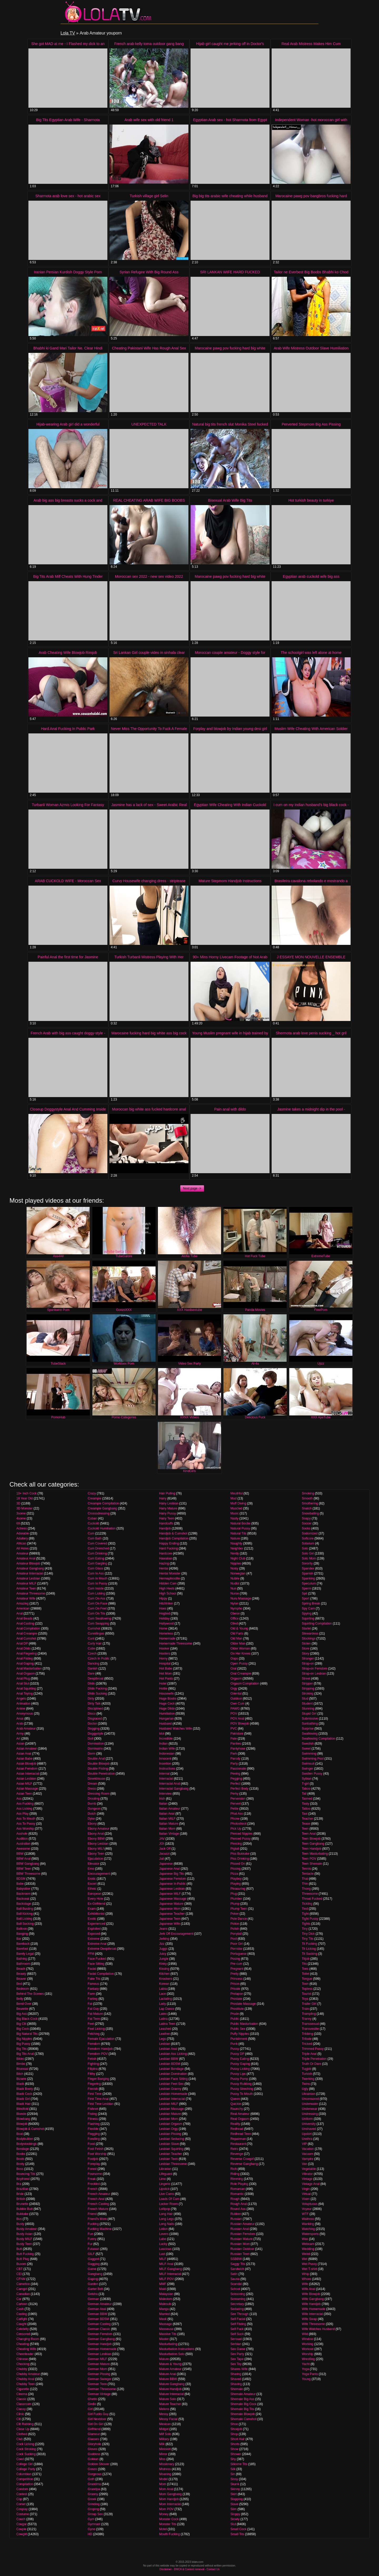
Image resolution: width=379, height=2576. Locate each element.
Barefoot (22, 1949)
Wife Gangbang (313, 2299)
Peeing (235, 1773)
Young (306, 2379)
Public (235, 2019)
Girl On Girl (95, 2424)
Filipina (93, 2069)
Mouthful (237, 1493)
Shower (236, 2454)
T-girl (305, 1783)
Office (235, 1618)
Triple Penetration (314, 2059)
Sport (306, 1598)
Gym (91, 2519)
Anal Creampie (26, 1633)
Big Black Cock (27, 2019)
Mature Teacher (170, 2404)
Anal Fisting (24, 1658)
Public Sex (238, 2029)
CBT (19, 2269)
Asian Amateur (26, 1748)
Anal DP (22, 1643)
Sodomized (310, 1533)
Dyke (91, 1818)
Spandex (308, 1568)
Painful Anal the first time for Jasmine (68, 957)
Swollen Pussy (312, 1773)
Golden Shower (98, 2464)
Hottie (163, 1688)
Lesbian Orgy (168, 2129)
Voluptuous (309, 2204)
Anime (20, 1708)
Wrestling (308, 2359)
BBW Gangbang (27, 1864)
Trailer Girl (309, 2004)
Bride (20, 2194)
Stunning (308, 1708)
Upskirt (307, 2134)
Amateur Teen (26, 1588)
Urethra (307, 2139)
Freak (92, 2179)
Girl (90, 2409)
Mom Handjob (169, 2499)
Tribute (307, 2039)
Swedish (308, 1743)
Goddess (94, 2454)
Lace (162, 1994)
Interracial (166, 1778)
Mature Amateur (170, 2369)
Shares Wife (239, 2369)
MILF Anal (166, 2264)
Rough (235, 2199)
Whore (306, 2279)
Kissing (164, 1969)
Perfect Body (240, 1788)
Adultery (22, 1538)
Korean (164, 1984)
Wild (305, 2334)
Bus (19, 2219)
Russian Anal (240, 2229)
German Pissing (99, 2374)
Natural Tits (239, 1533)
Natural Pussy (240, 1528)
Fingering (94, 2084)
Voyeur (307, 2209)
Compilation (24, 2484)
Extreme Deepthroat (102, 1949)
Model (163, 2479)
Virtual (306, 2194)
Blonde (21, 2114)
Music (235, 1513)
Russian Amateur (243, 2224)
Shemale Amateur (243, 2394)
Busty (20, 2224)
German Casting (99, 2324)
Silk (233, 2469)
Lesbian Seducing (171, 2139)
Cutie (91, 1648)
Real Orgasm (240, 2119)
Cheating (22, 2344)
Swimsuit (308, 1763)
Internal (164, 1773)
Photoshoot (239, 1823)
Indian (163, 1743)
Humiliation (166, 1713)
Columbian (23, 2474)
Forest (92, 2169)
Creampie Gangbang (102, 1508)
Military (164, 2439)
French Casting (98, 2204)
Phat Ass (237, 1813)
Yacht (306, 2364)
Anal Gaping (25, 1663)
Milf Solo (165, 2434)
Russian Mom (240, 2244)
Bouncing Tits (25, 2174)
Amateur (22, 1553)
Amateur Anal (25, 1558)
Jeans (163, 1929)
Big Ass (21, 2014)
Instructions (167, 1768)
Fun (90, 2234)
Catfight (21, 2319)
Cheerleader (25, 2354)
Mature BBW (168, 2379)
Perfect (236, 1783)
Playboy (236, 1879)
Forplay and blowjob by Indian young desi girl (230, 729)
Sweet (306, 1748)
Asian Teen (24, 1793)
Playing (236, 1884)
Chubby (21, 2369)
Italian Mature (168, 1823)
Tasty (305, 1803)
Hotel (162, 1683)
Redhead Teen (241, 2134)
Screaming (238, 2299)
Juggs (163, 1949)
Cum (91, 1533)
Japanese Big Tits (171, 1874)
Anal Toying (24, 1693)
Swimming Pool (313, 1758)
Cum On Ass (96, 1598)
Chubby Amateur (28, 2374)
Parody (236, 1758)
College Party (25, 2469)
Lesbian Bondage (171, 2069)
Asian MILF (24, 1783)
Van (304, 2164)
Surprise (308, 1728)
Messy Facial (168, 2419)
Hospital (164, 1663)
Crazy (92, 1493)
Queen (235, 2099)
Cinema (21, 2394)
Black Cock (24, 2094)
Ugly (305, 2089)
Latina (163, 2019)
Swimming (309, 1753)
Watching (308, 2229)
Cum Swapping (98, 1623)
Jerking (164, 1939)
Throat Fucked (312, 1899)
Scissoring (238, 2294)
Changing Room (27, 2339)
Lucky (163, 2244)
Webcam (308, 2244)
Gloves (92, 2449)
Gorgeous (95, 2474)
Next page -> (192, 1188)
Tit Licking (309, 1949)
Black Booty (24, 2089)
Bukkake (22, 2214)
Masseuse (166, 2329)
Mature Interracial (171, 2394)
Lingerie (164, 2184)
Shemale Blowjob (243, 2414)
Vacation (308, 2149)
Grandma (94, 2484)
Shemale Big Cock (244, 2404)
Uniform (307, 2119)
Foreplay (94, 2164)
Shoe (234, 2424)
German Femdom (100, 2334)
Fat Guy (93, 2009)
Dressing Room (98, 1793)
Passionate (238, 1768)
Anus (19, 1718)
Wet (304, 2259)
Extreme (93, 1939)
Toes (305, 1969)
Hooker (164, 1648)
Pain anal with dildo (230, 1109)
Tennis (306, 1869)
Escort (92, 1884)
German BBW (97, 2314)
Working (307, 2344)
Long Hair (166, 2214)
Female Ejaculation (101, 2039)
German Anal (97, 2309)
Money (163, 2514)
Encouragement (99, 1874)
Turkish (307, 2074)
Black (20, 2084)
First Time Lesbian (100, 2104)
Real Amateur (240, 2114)
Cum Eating (96, 1558)
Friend (92, 2214)
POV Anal (237, 1718)
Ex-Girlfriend (96, 1904)
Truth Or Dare (311, 2064)
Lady (162, 2004)
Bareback (23, 1944)
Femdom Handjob (100, 2049)
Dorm (91, 1753)
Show (234, 2449)
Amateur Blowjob (28, 1563)
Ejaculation (95, 1859)
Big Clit (21, 2024)
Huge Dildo (166, 1708)
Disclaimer (165, 2569)
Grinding (93, 2504)
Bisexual (22, 2069)
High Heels (166, 1588)
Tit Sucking (309, 1954)
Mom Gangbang (170, 2494)
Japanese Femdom (172, 1879)
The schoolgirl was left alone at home (311, 652)
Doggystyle (95, 1733)
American (23, 1608)
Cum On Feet (97, 1608)
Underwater (310, 2104)
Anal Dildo (23, 1648)
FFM (91, 1954)
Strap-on (308, 1663)
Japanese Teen (169, 1919)
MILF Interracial (170, 2274)
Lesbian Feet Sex (171, 2084)
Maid (162, 2289)
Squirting (308, 1618)
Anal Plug (23, 1678)
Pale (234, 1738)
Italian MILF (167, 1818)
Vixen (306, 2199)
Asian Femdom (27, 1768)
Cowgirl (21, 2534)
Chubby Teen (25, 2384)
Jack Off (165, 1848)
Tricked (307, 2044)
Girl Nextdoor (97, 2419)
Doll (90, 1738)
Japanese (166, 1864)
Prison (235, 1984)
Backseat (22, 1899)
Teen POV (309, 1859)
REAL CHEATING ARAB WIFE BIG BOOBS (149, 500)
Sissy (234, 2479)
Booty (20, 2164)
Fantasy (93, 1989)
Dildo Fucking (97, 1688)
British (20, 2199)
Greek (92, 2499)
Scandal (236, 2284)
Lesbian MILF (168, 2104)
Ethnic (92, 1889)
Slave (234, 2504)
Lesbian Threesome (173, 2164)
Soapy (306, 1518)
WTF (305, 2214)
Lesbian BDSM (169, 2064)
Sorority (307, 1563)
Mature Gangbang (171, 2384)
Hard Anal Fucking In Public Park (68, 729)
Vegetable (309, 2169)
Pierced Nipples (242, 1833)
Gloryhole (94, 2444)
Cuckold (93, 1523)
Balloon (21, 1929)
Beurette (22, 2009)
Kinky (163, 1964)
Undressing (310, 2114)
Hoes (162, 1608)
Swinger (307, 1768)
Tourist (306, 1994)
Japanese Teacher (172, 1914)
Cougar (21, 2524)
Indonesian (166, 1753)
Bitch (19, 2074)
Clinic (20, 2414)
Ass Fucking (24, 1803)
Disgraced (95, 1718)
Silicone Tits (239, 2464)
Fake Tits (94, 1979)
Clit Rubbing (24, 2424)
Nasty (235, 1518)
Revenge (237, 2154)
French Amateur (99, 2194)
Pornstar (236, 1949)
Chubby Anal (25, 2379)
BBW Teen (23, 1869)
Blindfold (22, 2109)
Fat (90, 2004)
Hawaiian (165, 1558)
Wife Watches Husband (318, 2329)
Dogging (93, 1728)
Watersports (310, 2234)
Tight (305, 1914)
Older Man (238, 1643)
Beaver (21, 1979)
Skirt (234, 2494)
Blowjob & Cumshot (30, 2129)
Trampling (309, 2014)
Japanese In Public (172, 1884)
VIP (304, 2144)
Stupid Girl (309, 1713)
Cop (19, 2499)
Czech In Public (98, 1658)
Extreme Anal (97, 1944)
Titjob (306, 1959)
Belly (19, 1999)
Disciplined (95, 1708)
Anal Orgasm (25, 1673)
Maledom (165, 2299)
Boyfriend (23, 2179)
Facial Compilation (101, 1974)
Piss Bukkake (240, 1853)
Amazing (22, 1603)
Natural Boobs (241, 1523)
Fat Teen (94, 2019)
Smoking (308, 1493)
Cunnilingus (96, 1633)
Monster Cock (168, 2519)
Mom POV (166, 2509)
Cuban (92, 1518)
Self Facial (238, 2319)
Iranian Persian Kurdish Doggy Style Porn (68, 272)
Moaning (165, 2474)
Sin (233, 2474)
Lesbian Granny (170, 2089)
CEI (19, 2274)
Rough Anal (239, 2204)
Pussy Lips (238, 2074)
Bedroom (22, 1989)
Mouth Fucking (169, 2534)
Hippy (163, 1598)
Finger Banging (98, 2079)
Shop (234, 2434)
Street (306, 1678)
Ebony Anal (96, 1833)
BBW (19, 1853)
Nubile (235, 1578)
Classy (21, 2409)
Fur (90, 2244)
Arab (19, 1723)
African (21, 1543)
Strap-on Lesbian (314, 1673)
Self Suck (237, 2334)
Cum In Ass (96, 1573)
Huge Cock (166, 1703)
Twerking (308, 2079)
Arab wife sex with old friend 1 (148, 120)
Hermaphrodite (169, 1578)
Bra (18, 2184)
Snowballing (310, 1513)
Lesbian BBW (168, 2059)
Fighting (93, 2064)
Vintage (307, 2179)
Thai (305, 1879)
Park (234, 1753)
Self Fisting (238, 2324)
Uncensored (310, 2099)
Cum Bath (95, 1538)
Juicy (162, 1954)
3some (21, 1513)
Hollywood (166, 1623)
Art (18, 1738)
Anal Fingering (26, 1653)
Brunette (22, 2204)
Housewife (166, 1693)
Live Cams (166, 2194)
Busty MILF (24, 2239)
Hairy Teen (166, 1518)
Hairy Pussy (167, 1513)
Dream (92, 1783)
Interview (165, 1793)
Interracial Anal (169, 1783)
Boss (19, 2169)
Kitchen (164, 1974)
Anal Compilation (28, 1628)
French (92, 2189)
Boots (20, 2159)
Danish (92, 1668)
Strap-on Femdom (314, 1668)
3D (18, 1503)
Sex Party (237, 2354)
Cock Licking (25, 2444)
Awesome (23, 1848)
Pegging (236, 1778)
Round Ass (238, 2209)
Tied (305, 1909)
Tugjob (306, 2069)
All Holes (22, 1548)
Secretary (237, 2304)
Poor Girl (237, 1944)
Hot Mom (165, 1673)
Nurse (235, 1593)
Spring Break (311, 1603)
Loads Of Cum (169, 2199)
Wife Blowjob (311, 2294)
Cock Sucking (26, 2454)
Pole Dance (239, 1919)
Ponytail (236, 1934)
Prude (235, 2014)
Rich (234, 2169)
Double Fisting (98, 1768)
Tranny (307, 2019)
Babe (20, 1884)
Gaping (93, 2279)
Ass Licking (24, 1808)
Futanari (93, 2249)
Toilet (305, 1974)
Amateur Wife (26, 1598)
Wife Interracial (312, 2314)
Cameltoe (23, 2284)
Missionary (166, 2464)
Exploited (94, 1929)
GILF (91, 2254)
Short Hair (238, 2439)
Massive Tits (167, 2334)
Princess (237, 1979)
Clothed (21, 2434)
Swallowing (310, 1733)
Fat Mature (95, 2014)
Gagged (93, 2259)
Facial (92, 1969)
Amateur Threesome (30, 1593)
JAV (161, 1838)
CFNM (21, 2279)
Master (164, 2339)
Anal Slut (22, 1683)
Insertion (165, 1763)
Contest (21, 2494)
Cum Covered (97, 1543)
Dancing (93, 1663)
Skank (235, 2484)
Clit (18, 2419)
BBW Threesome (28, 1874)
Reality (235, 2124)
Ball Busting (24, 1909)
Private (235, 1989)
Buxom (21, 2264)
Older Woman (240, 1648)
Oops (234, 1658)
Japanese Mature (171, 1904)
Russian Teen (240, 2254)
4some (21, 1518)
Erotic (92, 1879)
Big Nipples (24, 2039)
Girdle (92, 2404)
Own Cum (238, 1703)
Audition (22, 1838)
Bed (19, 1984)
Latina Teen (167, 2024)
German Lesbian (99, 2354)
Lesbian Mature (170, 2114)
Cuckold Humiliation (102, 1528)
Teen (305, 1828)
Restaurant (238, 2144)
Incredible (166, 1738)
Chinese (22, 2359)
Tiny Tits (307, 1939)
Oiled (234, 1623)
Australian (23, 1843)
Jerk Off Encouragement (176, 1934)
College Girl (24, 2464)
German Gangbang (101, 2339)
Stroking (307, 1693)
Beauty (21, 1974)
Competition (24, 2479)
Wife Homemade (313, 2309)
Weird (306, 2254)
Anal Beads (24, 1618)
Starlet (306, 1628)
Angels (21, 1698)
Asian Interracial (27, 1773)
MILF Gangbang (170, 2269)
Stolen (306, 1643)
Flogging (94, 2134)
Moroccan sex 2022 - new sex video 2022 (149, 576)
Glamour (94, 2434)
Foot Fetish (95, 2149)
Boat (19, 2134)
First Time (95, 2094)
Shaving (236, 2384)
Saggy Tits (238, 2264)
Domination (96, 1743)
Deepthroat (95, 1678)
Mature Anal (167, 2374)
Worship (307, 2354)
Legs (162, 2039)
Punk (234, 2044)
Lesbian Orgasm (170, 2124)
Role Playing (239, 2184)
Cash (20, 2309)
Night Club (238, 1558)
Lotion (163, 2229)
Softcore (308, 1538)
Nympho (236, 1608)
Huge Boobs (167, 1698)
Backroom (23, 1894)
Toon (305, 1984)
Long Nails (166, 2224)
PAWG (235, 1708)
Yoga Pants (310, 2374)
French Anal (96, 2199)
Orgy (234, 1688)
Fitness (93, 2119)
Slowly (235, 2519)
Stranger (308, 1658)
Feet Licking (96, 2029)
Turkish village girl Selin (149, 196)
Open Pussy (239, 1663)
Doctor (92, 1723)
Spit (304, 1593)
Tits (304, 1964)
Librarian (165, 2169)
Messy (163, 2414)
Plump (235, 1904)
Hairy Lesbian (168, 1503)
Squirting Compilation (317, 1623)
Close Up (22, 2429)
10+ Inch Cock (26, 1493)
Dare (91, 1673)
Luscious (165, 2249)
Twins (306, 2084)
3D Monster (24, 1508)
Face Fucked (97, 1959)
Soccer (307, 1523)
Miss (162, 2459)
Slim (234, 2509)
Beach (20, 1969)
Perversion (238, 1798)
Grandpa (94, 2489)
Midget (163, 2429)
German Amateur (100, 2304)
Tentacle (308, 1874)
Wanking (308, 2224)
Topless (307, 1989)
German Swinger (99, 2379)
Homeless (166, 1633)
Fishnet (93, 2109)
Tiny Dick (308, 1934)
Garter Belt (95, 2289)
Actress (21, 1528)
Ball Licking (24, 1919)
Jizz (161, 1944)
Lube (162, 2239)
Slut (233, 2524)
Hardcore (165, 1553)
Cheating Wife (26, 2349)
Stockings (309, 1638)
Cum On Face (97, 1603)
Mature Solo (167, 2399)
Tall (304, 1793)
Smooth (307, 1498)
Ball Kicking (24, 1914)
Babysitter (23, 1889)
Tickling (307, 1904)
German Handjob (100, 2344)
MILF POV (166, 2279)
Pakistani (237, 1733)
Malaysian (166, 2294)
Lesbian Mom (168, 2119)
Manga (164, 2309)
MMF (162, 2284)
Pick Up (236, 1828)
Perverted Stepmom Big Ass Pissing (311, 424)
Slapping (237, 2499)
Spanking (308, 1578)
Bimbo (20, 2064)
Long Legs (166, 2219)
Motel (163, 2529)
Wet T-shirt (309, 2269)
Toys (305, 1999)
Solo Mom (309, 1558)
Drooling (93, 1798)
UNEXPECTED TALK (148, 424)
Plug (234, 1894)
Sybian (307, 1778)
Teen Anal (309, 1833)
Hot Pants (166, 1678)
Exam (92, 1909)
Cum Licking (96, 1593)
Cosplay (22, 2509)
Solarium (308, 1543)
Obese (235, 1613)
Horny (163, 1658)
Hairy (162, 1498)
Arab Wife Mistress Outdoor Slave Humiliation (311, 348)
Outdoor (236, 1698)
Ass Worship (25, 1828)
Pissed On (238, 1864)
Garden (93, 2284)
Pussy (235, 2049)
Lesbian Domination (173, 2074)
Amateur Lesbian (28, 1578)
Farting (92, 1999)
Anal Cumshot (26, 1638)
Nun (233, 1588)
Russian (236, 2219)
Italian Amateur (169, 1808)
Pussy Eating (240, 2059)
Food (91, 2144)
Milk (161, 2444)
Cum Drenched (98, 1548)
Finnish (93, 2089)
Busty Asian (24, 2234)
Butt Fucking (25, 2254)
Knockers (165, 1979)
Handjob (165, 1528)
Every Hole (95, 1899)
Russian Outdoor (242, 2249)
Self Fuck (237, 2329)
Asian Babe (24, 1758)
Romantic (237, 2194)
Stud (305, 1698)
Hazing (164, 1563)
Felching (93, 2034)
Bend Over (23, 2004)
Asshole (22, 1833)
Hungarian (166, 1718)
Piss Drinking (240, 1859)
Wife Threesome (313, 2324)
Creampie (94, 1498)
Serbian (236, 2344)
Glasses (93, 2439)
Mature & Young (170, 2364)
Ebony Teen (96, 1853)
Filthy (91, 2074)
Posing (235, 1959)
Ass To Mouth (25, 1818)
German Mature (99, 2364)
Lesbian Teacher (170, 2154)
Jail (161, 1859)
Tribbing (307, 2034)
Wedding (308, 2249)
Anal (19, 1613)
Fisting (92, 2114)
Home (163, 1628)
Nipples (236, 1563)
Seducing (237, 2309)
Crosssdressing (98, 1513)
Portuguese (239, 1954)
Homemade (167, 1638)
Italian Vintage (169, 1833)
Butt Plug (22, 2259)
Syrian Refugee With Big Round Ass (148, 272)
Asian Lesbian (26, 1778)
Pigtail (235, 1848)
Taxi (304, 1813)
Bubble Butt (24, 2209)
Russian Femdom (243, 2234)
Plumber (236, 1899)
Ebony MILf (96, 1848)
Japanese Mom (170, 1909)
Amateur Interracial (29, 1573)
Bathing (21, 1959)
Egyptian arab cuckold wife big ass (311, 576)
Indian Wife (167, 1748)
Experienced (96, 1924)
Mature (164, 2359)
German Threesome (102, 2389)
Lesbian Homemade (173, 2094)
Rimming (237, 2179)
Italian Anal (166, 1813)
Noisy (234, 1568)
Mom (162, 2484)
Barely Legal (25, 1954)
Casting (21, 2314)
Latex (163, 2014)
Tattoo (306, 1808)
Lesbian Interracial (172, 2099)
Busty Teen (24, 2244)
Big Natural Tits (27, 2034)
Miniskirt (165, 2449)
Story (305, 1653)
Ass (19, 1798)
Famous (93, 1984)
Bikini (20, 2059)
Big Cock (22, 2029)
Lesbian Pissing (170, 2134)
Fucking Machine (100, 2229)
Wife (305, 2284)
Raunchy (237, 2109)
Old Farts (237, 1633)
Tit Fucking (309, 1944)
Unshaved (309, 2129)
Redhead (237, 2129)
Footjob (93, 2159)
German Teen (97, 2384)
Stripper (307, 1683)
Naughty (236, 1543)
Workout (307, 2349)
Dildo (91, 1683)
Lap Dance (166, 2009)
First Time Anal (98, 2099)
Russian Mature (242, 2239)
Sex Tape (237, 2359)
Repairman (238, 2139)
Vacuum (307, 2154)
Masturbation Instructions (176, 2349)
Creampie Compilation (103, 1503)
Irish (162, 1798)
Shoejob (236, 2429)
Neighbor (237, 1548)
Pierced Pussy (241, 1838)
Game (92, 2269)
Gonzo (92, 2469)
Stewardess (310, 1633)
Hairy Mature (168, 1508)
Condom (22, 2489)
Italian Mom (167, 1828)
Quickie (236, 2104)
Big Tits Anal (25, 2054)
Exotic (92, 1919)
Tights (306, 1924)
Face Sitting (96, 1964)
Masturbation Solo (171, 2354)
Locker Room (168, 2204)
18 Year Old (24, 1498)
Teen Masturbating (315, 1853)
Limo (162, 2179)
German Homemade (102, 2349)
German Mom (97, 2369)
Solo (305, 1548)
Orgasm (236, 1678)
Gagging (93, 2264)
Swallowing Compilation (318, 1738)
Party (234, 1763)
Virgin (306, 2189)
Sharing (236, 2374)
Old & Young (239, 1628)
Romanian (238, 2189)
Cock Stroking (26, 2449)
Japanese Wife (169, 1924)
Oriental (236, 1693)
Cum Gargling (97, 1563)
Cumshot (94, 1628)
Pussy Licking (240, 2069)
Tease (306, 1823)
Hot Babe (165, 1668)
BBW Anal (23, 1859)
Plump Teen (239, 1909)
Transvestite (310, 2029)
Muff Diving (238, 1503)
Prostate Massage (243, 2004)
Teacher (307, 1818)
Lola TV (68, 33)
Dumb (92, 1803)
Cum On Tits (96, 1613)
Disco (92, 1713)
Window (307, 2339)
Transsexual (310, 2024)
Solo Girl (308, 1553)
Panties (236, 1743)
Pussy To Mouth (242, 2094)
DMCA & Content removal (189, 2569)
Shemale (237, 2389)
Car (18, 2299)
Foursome (95, 2174)
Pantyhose (238, 1748)
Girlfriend (94, 2429)
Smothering (310, 1503)
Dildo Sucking (97, 1693)
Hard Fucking (168, 1548)
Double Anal (96, 1758)
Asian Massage (27, 1788)
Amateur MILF (26, 1583)
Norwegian (238, 1573)
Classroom (23, 2404)
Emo (91, 1869)
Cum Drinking (97, 1553)
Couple (21, 2529)
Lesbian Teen (168, 2159)
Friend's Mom (97, 2219)
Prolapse (237, 1994)
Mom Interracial (170, 2504)
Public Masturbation (244, 2024)
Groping (93, 2509)
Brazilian (22, 2189)
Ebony (92, 1823)
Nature (235, 1538)
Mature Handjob (170, 2389)
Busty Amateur (26, 2229)
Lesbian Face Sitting (173, 2079)
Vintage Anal (311, 2184)
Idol (161, 1733)
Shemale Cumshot (244, 2419)
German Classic (99, 2329)
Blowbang (23, 2119)
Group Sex (95, 2514)
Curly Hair (95, 1643)
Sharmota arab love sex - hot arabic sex (67, 196)
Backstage (23, 1904)
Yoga (305, 2369)
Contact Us (213, 2569)
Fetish (92, 2059)
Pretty (235, 1974)
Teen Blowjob (311, 1838)
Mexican (165, 2424)
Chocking (22, 2364)
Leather (164, 2034)
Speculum (309, 1583)
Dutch (92, 1813)
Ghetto (92, 2399)
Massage (165, 2324)
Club (19, 2439)
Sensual (236, 2339)
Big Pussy (23, 2044)
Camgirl (21, 2289)
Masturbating (168, 2344)
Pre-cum (236, 1964)
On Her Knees (241, 1653)
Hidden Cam (168, 1583)
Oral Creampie (241, 1673)
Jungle (163, 1959)
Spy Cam (308, 1608)
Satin (234, 2274)
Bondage (22, 2149)
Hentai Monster (169, 1573)
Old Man (236, 1638)
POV (234, 1713)
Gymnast (94, 2524)
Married (164, 2314)
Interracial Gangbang (173, 1788)
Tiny (305, 1929)
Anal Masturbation (29, 1668)
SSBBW (236, 2259)
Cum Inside (96, 1588)
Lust (162, 2254)
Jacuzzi (164, 1853)
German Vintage (99, 2394)
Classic (21, 2399)
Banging (22, 1934)
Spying (307, 1613)
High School (167, 1593)
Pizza (234, 1874)
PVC (234, 1728)
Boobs (20, 2154)
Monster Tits (167, 2524)
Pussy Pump (239, 2079)
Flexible (93, 2129)
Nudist (235, 1583)
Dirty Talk (94, 1703)
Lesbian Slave (169, 2144)
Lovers (163, 2234)
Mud (234, 1498)
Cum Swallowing (99, 1618)
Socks (306, 1528)
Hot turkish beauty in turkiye (311, 500)
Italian (163, 1803)
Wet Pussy (309, 2264)
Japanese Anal (169, 1869)
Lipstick (164, 2189)
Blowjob (21, 2124)
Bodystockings (26, 2144)
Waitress (308, 2219)
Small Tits (237, 2534)
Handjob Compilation (173, 1538)
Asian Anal (23, 1753)
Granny (93, 2494)
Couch (21, 2519)
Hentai (163, 1568)
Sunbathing (310, 1723)
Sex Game (238, 2349)
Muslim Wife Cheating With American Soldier (311, 729)
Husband (165, 1723)
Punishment (239, 2039)
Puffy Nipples (240, 2034)
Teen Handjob (311, 1848)
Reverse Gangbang (244, 2164)
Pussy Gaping (240, 2064)
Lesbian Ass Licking (173, 2054)
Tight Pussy (310, 1919)
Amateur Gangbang (30, 1568)
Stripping (308, 1688)
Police (235, 1924)
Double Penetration (101, 1773)
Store (306, 1648)
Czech (92, 1653)
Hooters (164, 1653)
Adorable (22, 1533)
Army (20, 1733)
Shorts (235, 2444)
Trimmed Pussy (313, 2049)
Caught (21, 2324)
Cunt (91, 1638)
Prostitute (237, 2009)
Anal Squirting (26, 1688)
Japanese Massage (172, 1899)
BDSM (21, 1879)
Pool (234, 1939)
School (235, 2289)
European (94, 1894)
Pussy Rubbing (241, 2084)
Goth (91, 2479)
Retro (234, 2149)
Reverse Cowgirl (242, 2159)
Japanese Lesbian (171, 1889)
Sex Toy (236, 2364)
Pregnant (237, 1969)
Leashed (165, 2029)
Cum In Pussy (97, 1583)
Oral (234, 1668)
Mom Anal (166, 2489)
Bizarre (21, 2079)
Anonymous (24, 1713)
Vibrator (307, 2174)
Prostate (236, 1999)
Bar (18, 1939)
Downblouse (96, 1778)
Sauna (235, 2279)
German (93, 2299)
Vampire (307, 2159)
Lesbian (164, 2044)
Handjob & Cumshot (173, 1533)
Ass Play (22, 1813)
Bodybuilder (24, 2139)
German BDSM (98, 2319)
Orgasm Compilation (245, 1683)
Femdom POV (98, 2054)
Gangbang (95, 2274)
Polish (235, 1929)
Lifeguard (165, 2174)
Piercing (236, 1843)
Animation (23, 1703)
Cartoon (22, 2304)
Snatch (307, 1508)
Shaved (236, 2379)
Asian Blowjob (26, 1763)
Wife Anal (308, 2289)
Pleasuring (238, 1889)
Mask (163, 2319)
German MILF (97, 2359)
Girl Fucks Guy (98, 2414)
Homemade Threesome (175, 1643)
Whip (305, 2274)
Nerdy (235, 1553)
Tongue (307, 1979)
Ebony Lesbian (98, 1843)
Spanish (307, 1573)
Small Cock (239, 2529)
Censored (23, 2334)
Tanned (307, 1798)
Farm (91, 1994)
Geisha (93, 2294)
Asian (20, 1743)
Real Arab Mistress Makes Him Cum (311, 44)
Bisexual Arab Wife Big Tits (230, 500)
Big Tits (21, 2049)
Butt (19, 2249)
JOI (161, 1843)
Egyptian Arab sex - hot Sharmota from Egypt (230, 120)
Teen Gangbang (313, 1843)
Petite (235, 1808)
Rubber (236, 2214)
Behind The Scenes (30, 1994)
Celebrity (22, 2329)
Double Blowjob (98, 1763)
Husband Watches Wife (175, 1728)
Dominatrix (95, 1748)
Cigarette (22, 2389)
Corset (21, 2504)
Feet (91, 2024)
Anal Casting (25, 1623)
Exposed (94, 1934)
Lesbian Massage (171, 2109)
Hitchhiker (166, 1603)
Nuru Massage (241, 1598)
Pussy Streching (242, 2089)
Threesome (310, 1894)
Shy (233, 2459)
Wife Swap (309, 2319)
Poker (235, 1914)
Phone (235, 1818)
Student (307, 1703)
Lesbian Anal (168, 2049)
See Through (240, 2314)
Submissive (310, 1718)
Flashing (93, 2124)
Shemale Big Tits (242, 2409)
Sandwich (237, 2269)
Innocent (165, 1758)
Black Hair (23, 2104)
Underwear (309, 2109)
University (309, 2124)
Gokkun (93, 2459)
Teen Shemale (312, 1864)
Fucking (93, 2224)
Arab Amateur (26, 1728)
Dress (92, 1788)
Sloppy (235, 2514)
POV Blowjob (240, 1723)
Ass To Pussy (25, 1823)
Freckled (94, 2184)
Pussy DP (237, 2054)
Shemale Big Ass (243, 2399)
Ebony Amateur (98, 1828)
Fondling (94, 2139)
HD (90, 2534)
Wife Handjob (311, 2304)
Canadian (23, 2294)
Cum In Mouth (97, 1578)
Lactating (165, 1999)
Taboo (306, 1788)
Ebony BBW (96, 1838)
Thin (305, 1884)
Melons (164, 2409)
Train (305, 2009)
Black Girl (23, 2099)
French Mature (98, 2209)
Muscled (236, 1508)
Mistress (165, 2469)
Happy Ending (169, 1543)
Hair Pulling (167, 1493)
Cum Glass (95, 1568)
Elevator (93, 1864)
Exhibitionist (96, 1914)
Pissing (236, 1869)
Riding (235, 2174)
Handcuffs (166, 1523)
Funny (92, 2239)
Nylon (235, 1603)
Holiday (164, 1618)
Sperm (306, 1588)
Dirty (91, 1698)
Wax (305, 2239)
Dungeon (94, 1808)
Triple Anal (309, 2054)
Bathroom (23, 1964)
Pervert (236, 1803)
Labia (163, 1989)
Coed (20, 2459)
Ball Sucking (25, 1924)
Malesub (165, 2304)
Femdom (94, 2044)
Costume (22, 2514)
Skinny (235, 2489)
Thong (306, 1889)
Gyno (91, 2529)
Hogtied (164, 1613)
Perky (235, 1793)
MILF (162, 2259)
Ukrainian (308, 2094)
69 (18, 1523)
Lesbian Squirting (171, 2149)
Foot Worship (97, 2154)
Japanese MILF (170, 1894)
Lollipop (164, 2209)
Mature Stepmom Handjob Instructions (230, 881)
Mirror (163, 2454)
